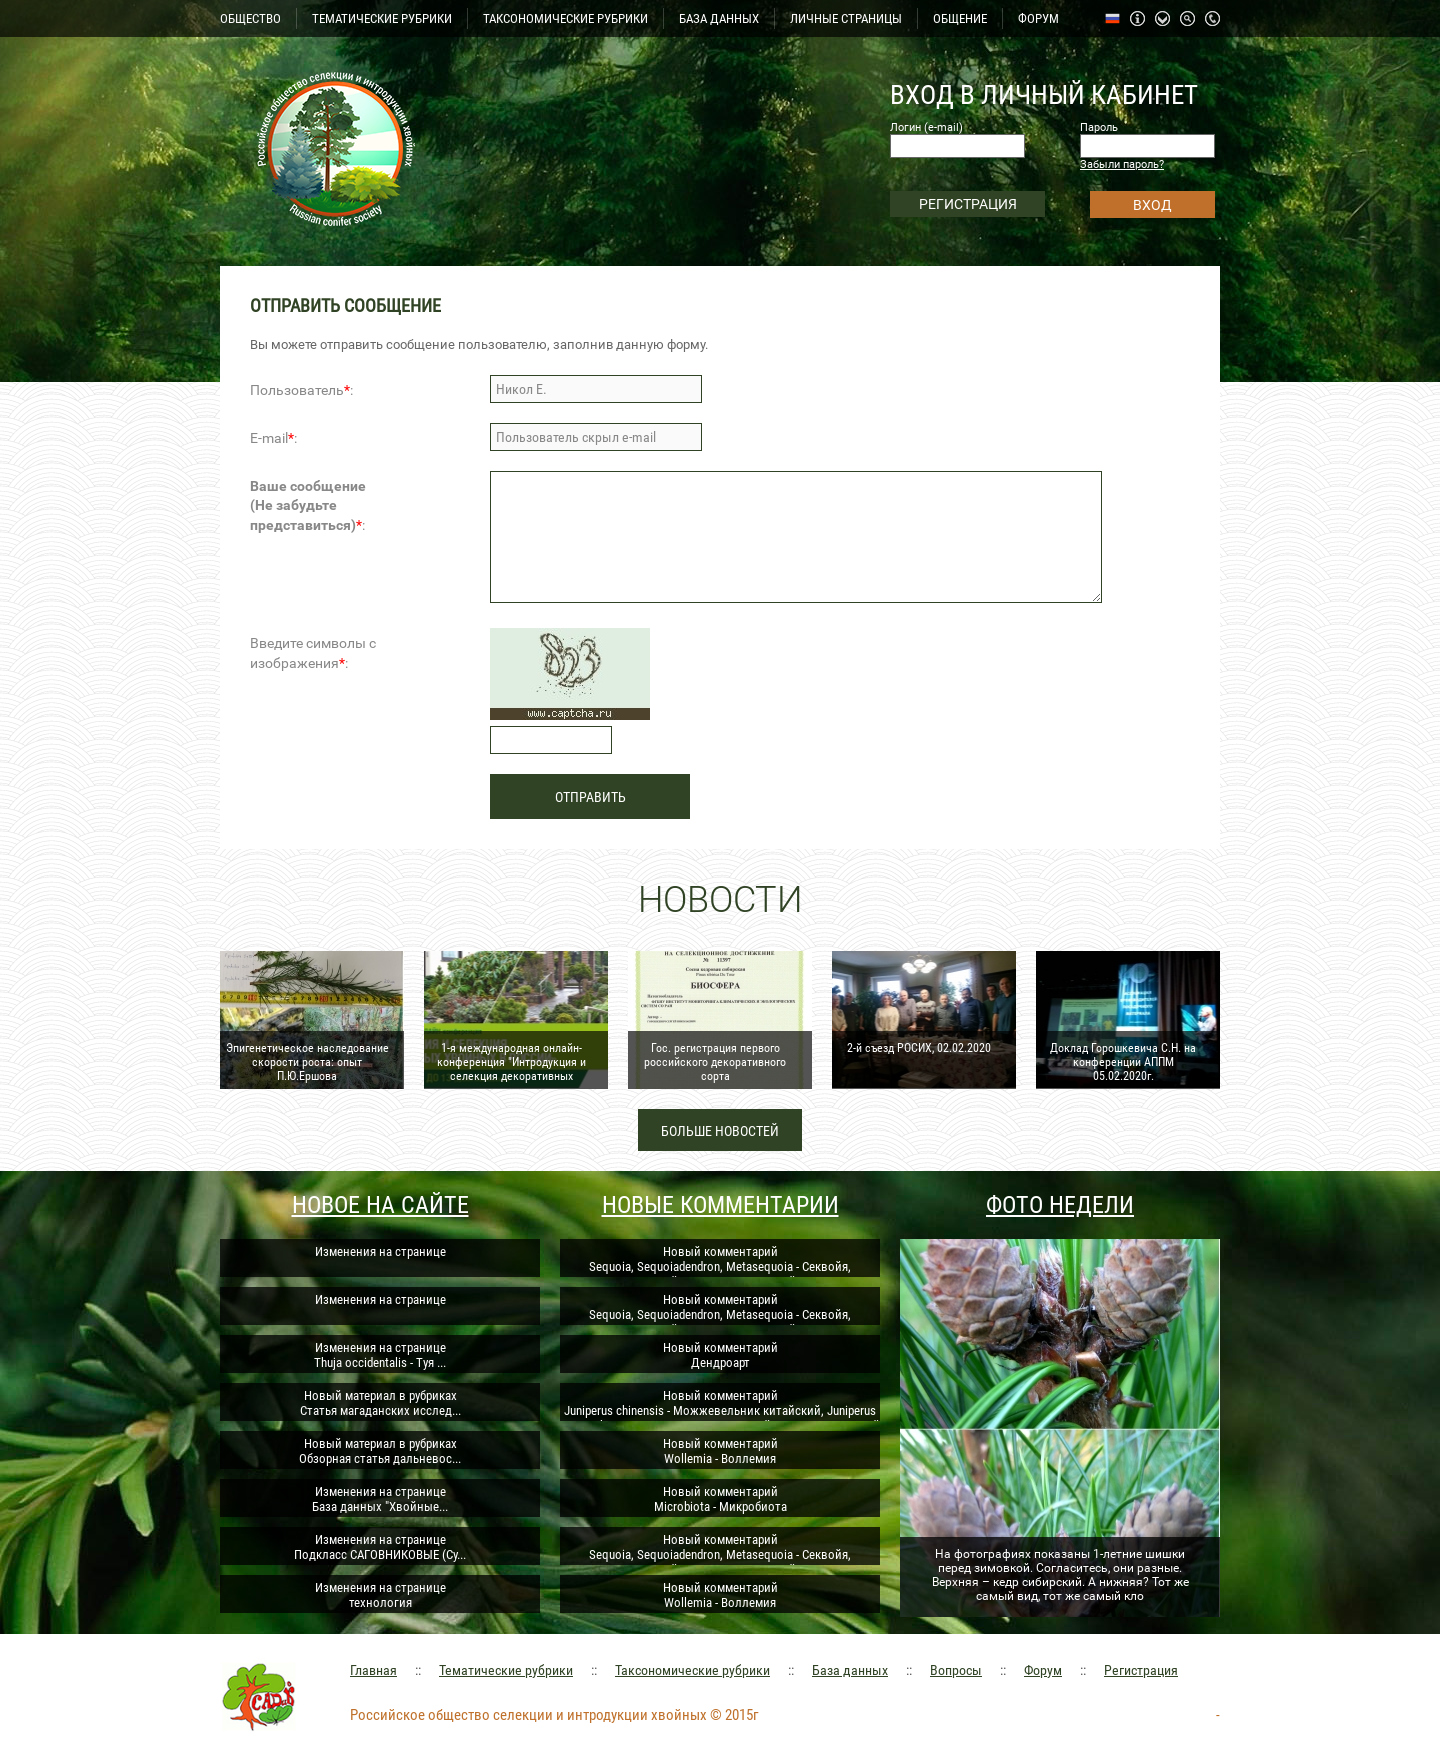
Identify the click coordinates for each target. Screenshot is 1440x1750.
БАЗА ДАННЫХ (719, 18)
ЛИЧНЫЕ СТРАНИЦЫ (846, 18)
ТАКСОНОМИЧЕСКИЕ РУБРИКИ (565, 18)
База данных (850, 1670)
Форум (1043, 1670)
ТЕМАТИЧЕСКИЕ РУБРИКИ (382, 18)
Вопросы (956, 1670)
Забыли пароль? (1122, 164)
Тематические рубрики (506, 1670)
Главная (373, 1670)
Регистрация (1141, 1670)
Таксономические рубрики (692, 1670)
